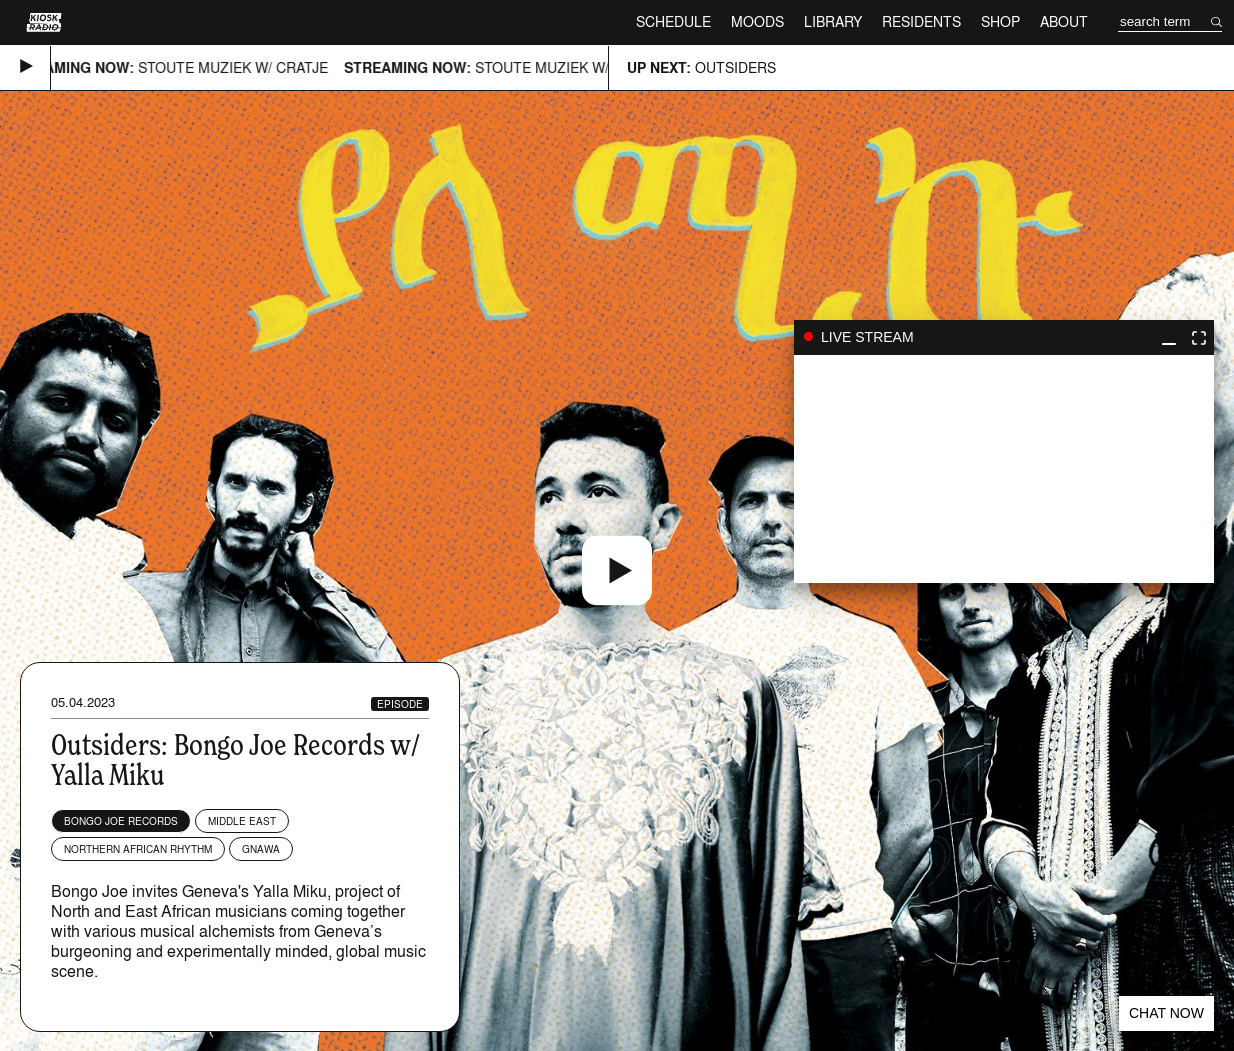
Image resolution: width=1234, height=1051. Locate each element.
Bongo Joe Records (121, 821)
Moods (757, 21)
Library (833, 21)
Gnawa (261, 849)
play (1004, 469)
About (1064, 21)
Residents (921, 21)
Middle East (242, 821)
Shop (1000, 21)
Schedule (673, 21)
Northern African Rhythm (138, 849)
